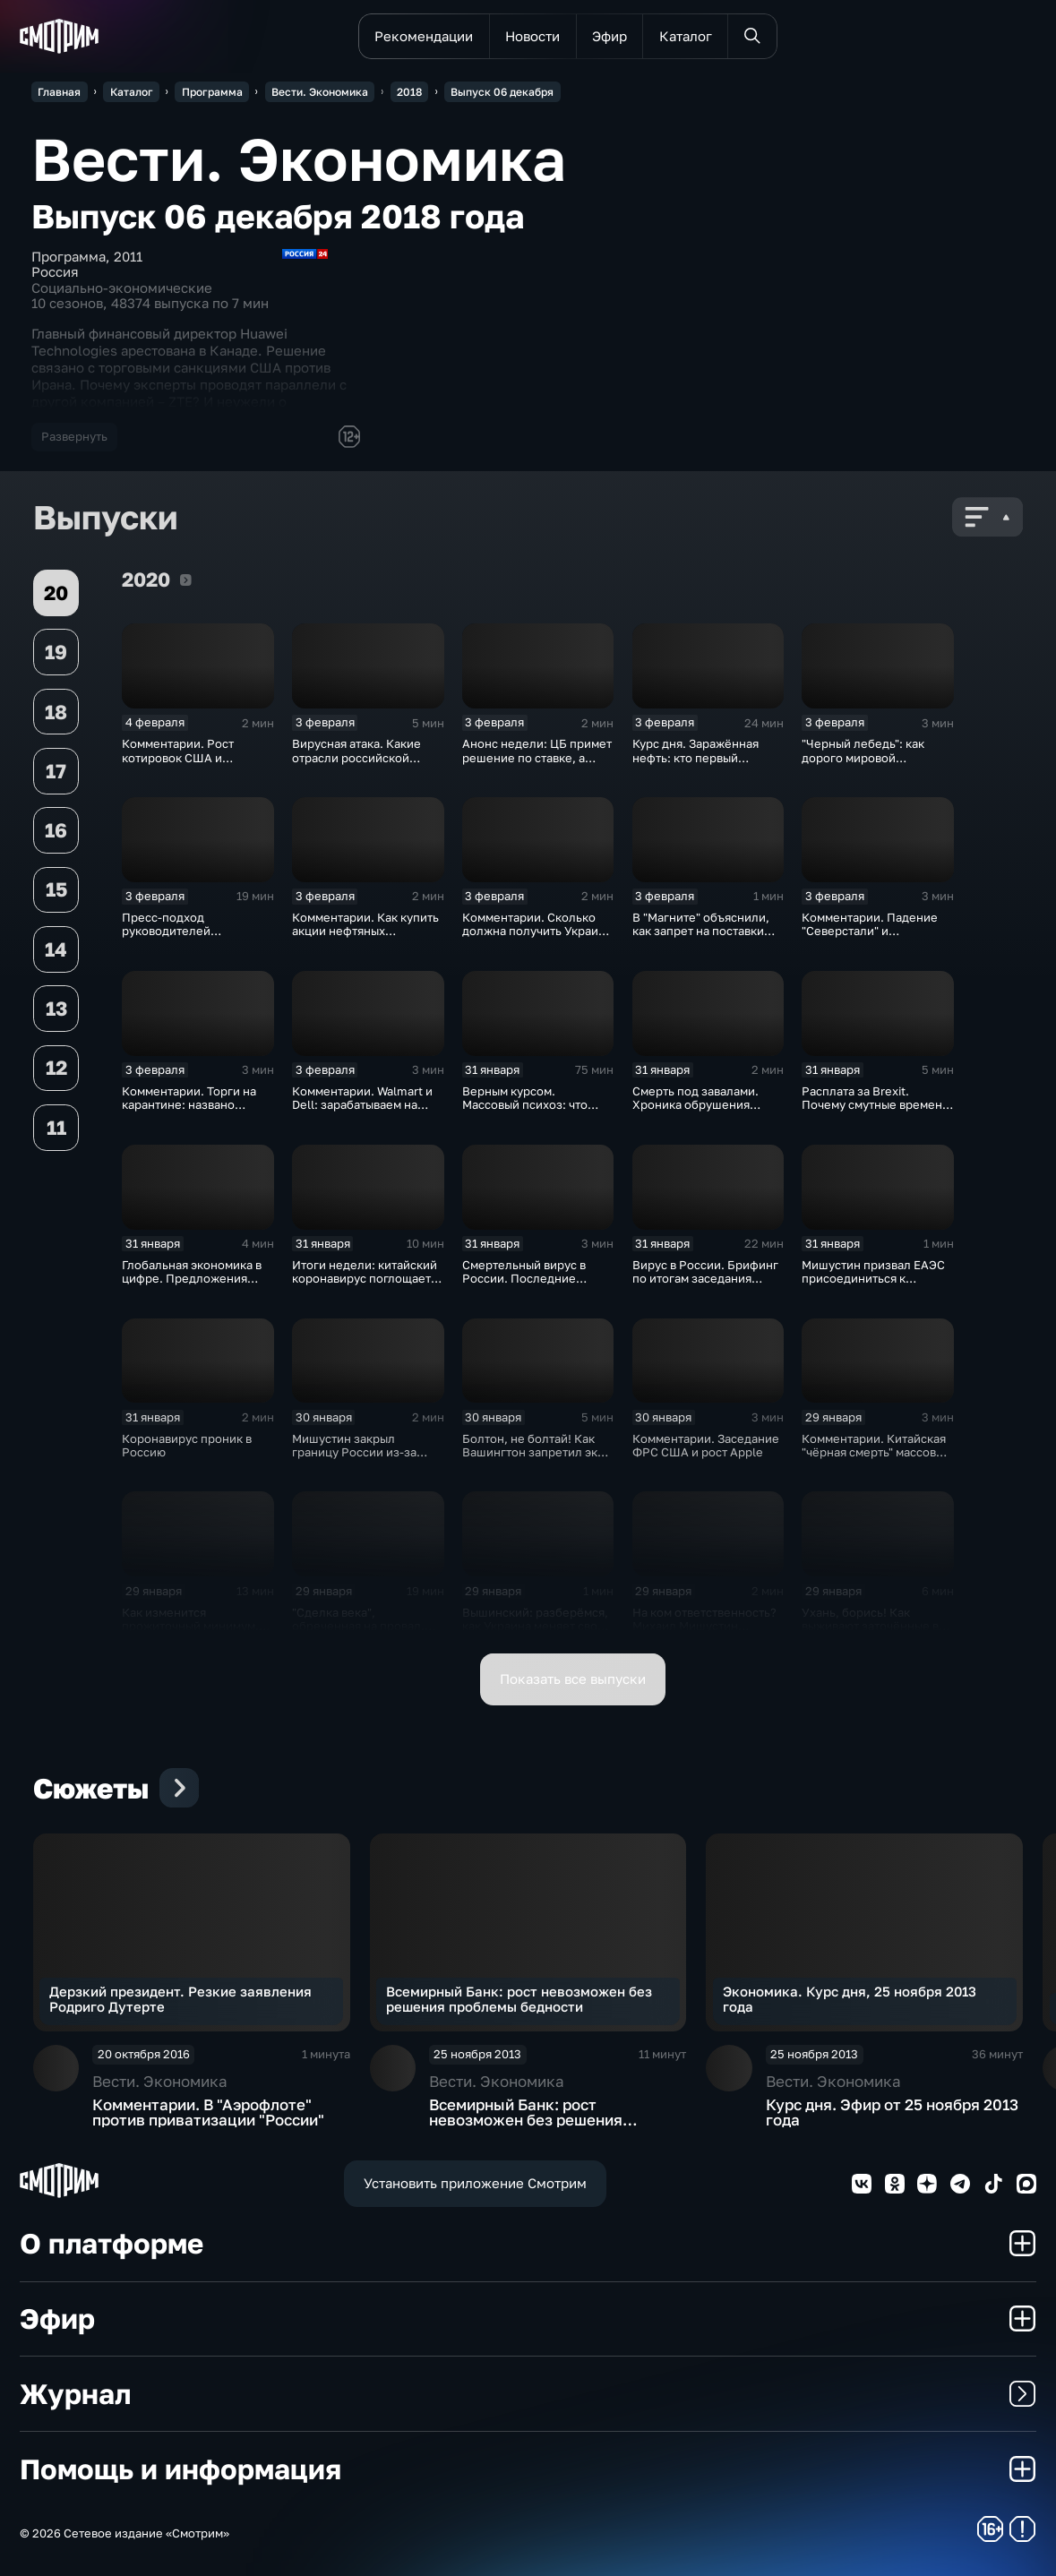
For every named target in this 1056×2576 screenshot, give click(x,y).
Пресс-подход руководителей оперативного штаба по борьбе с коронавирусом (193, 938)
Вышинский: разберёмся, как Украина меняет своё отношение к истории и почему (535, 1633)
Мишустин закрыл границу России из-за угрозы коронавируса (354, 1452)
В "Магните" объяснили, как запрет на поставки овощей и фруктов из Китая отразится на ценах (705, 938)
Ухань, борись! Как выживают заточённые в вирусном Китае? (870, 1626)
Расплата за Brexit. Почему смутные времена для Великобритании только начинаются (875, 1111)
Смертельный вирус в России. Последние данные (524, 1279)
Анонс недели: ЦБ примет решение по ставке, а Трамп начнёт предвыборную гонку (537, 764)
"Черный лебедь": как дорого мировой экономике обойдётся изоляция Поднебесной (870, 764)
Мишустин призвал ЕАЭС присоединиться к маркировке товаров (873, 1279)
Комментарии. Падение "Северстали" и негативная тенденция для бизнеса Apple (870, 938)
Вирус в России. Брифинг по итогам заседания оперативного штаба (705, 1279)
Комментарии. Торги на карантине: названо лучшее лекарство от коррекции (189, 1111)
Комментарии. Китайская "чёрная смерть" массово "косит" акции (874, 1452)
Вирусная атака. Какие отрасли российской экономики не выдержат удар (361, 764)
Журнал (528, 2393)
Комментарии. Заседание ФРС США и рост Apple (705, 1445)
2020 (186, 579)
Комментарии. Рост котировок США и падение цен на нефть (185, 757)
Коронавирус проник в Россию (187, 1445)
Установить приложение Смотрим (475, 2183)
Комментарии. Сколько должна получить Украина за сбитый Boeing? (537, 931)
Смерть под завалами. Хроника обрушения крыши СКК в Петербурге (705, 1105)
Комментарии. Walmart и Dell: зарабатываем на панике (362, 1105)
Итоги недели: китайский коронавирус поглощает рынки (364, 1279)
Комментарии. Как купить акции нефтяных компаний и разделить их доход (365, 938)
